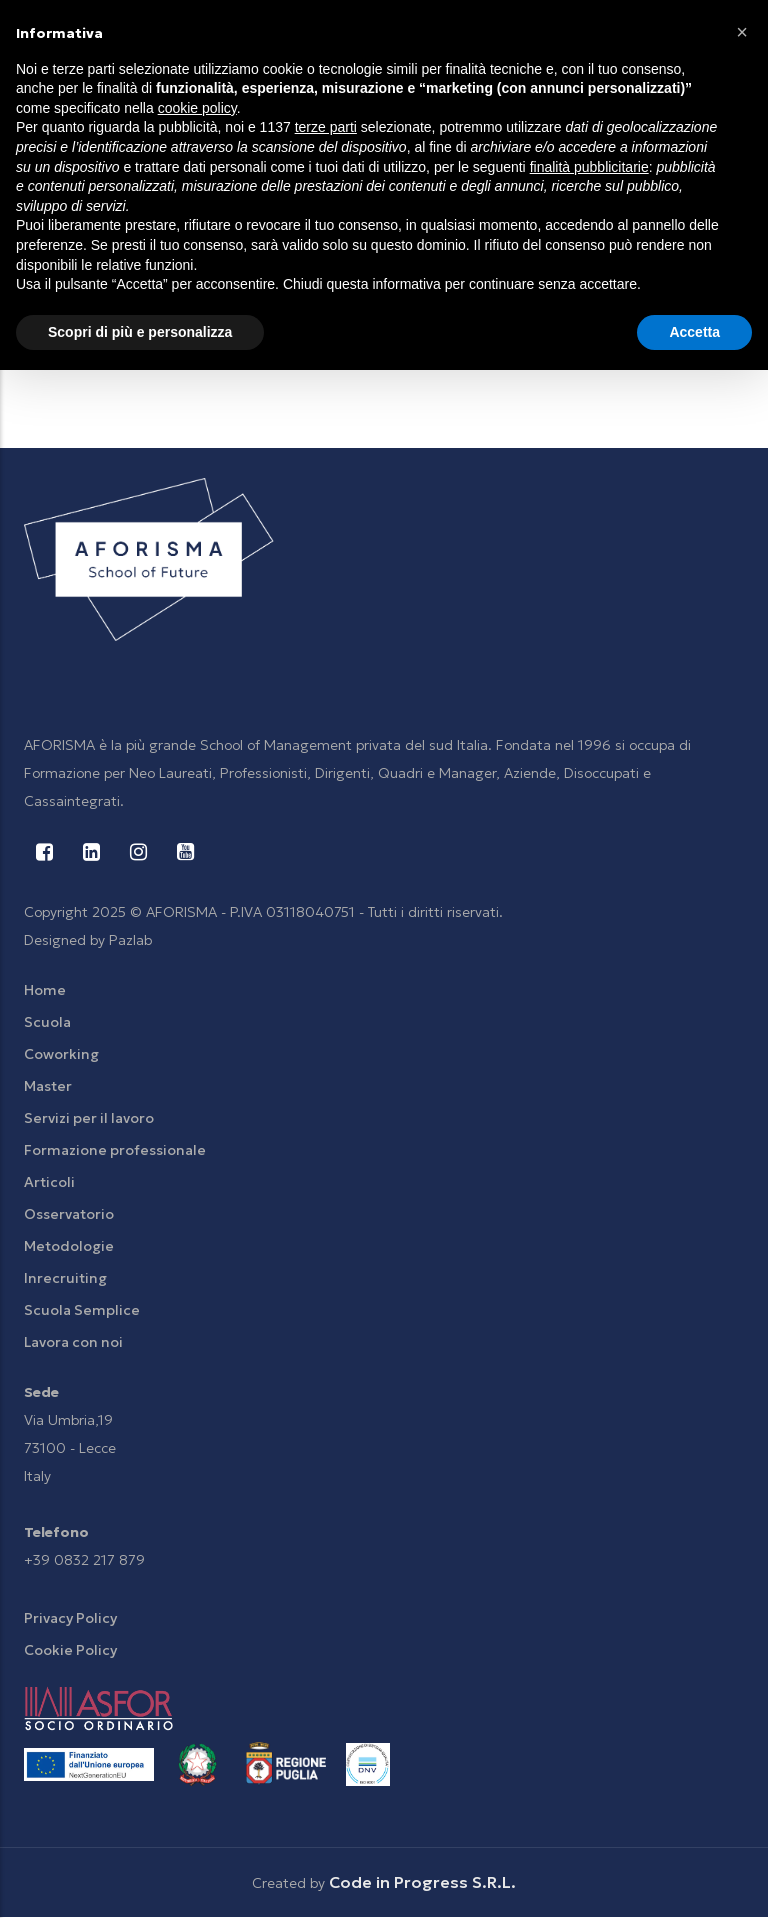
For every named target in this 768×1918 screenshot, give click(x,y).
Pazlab (130, 940)
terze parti (326, 127)
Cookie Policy (70, 1650)
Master (48, 1086)
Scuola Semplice (82, 1310)
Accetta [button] (694, 332)
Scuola (47, 1022)
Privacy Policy (70, 1618)
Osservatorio (69, 1214)
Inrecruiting (65, 1278)
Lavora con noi (73, 1342)
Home (45, 990)
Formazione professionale (115, 1150)
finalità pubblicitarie (589, 167)
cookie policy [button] (197, 108)
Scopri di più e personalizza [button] (140, 332)
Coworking (61, 1054)
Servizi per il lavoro (89, 1118)
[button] (742, 32)
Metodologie (69, 1246)
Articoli (49, 1182)
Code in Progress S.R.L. (422, 1882)
